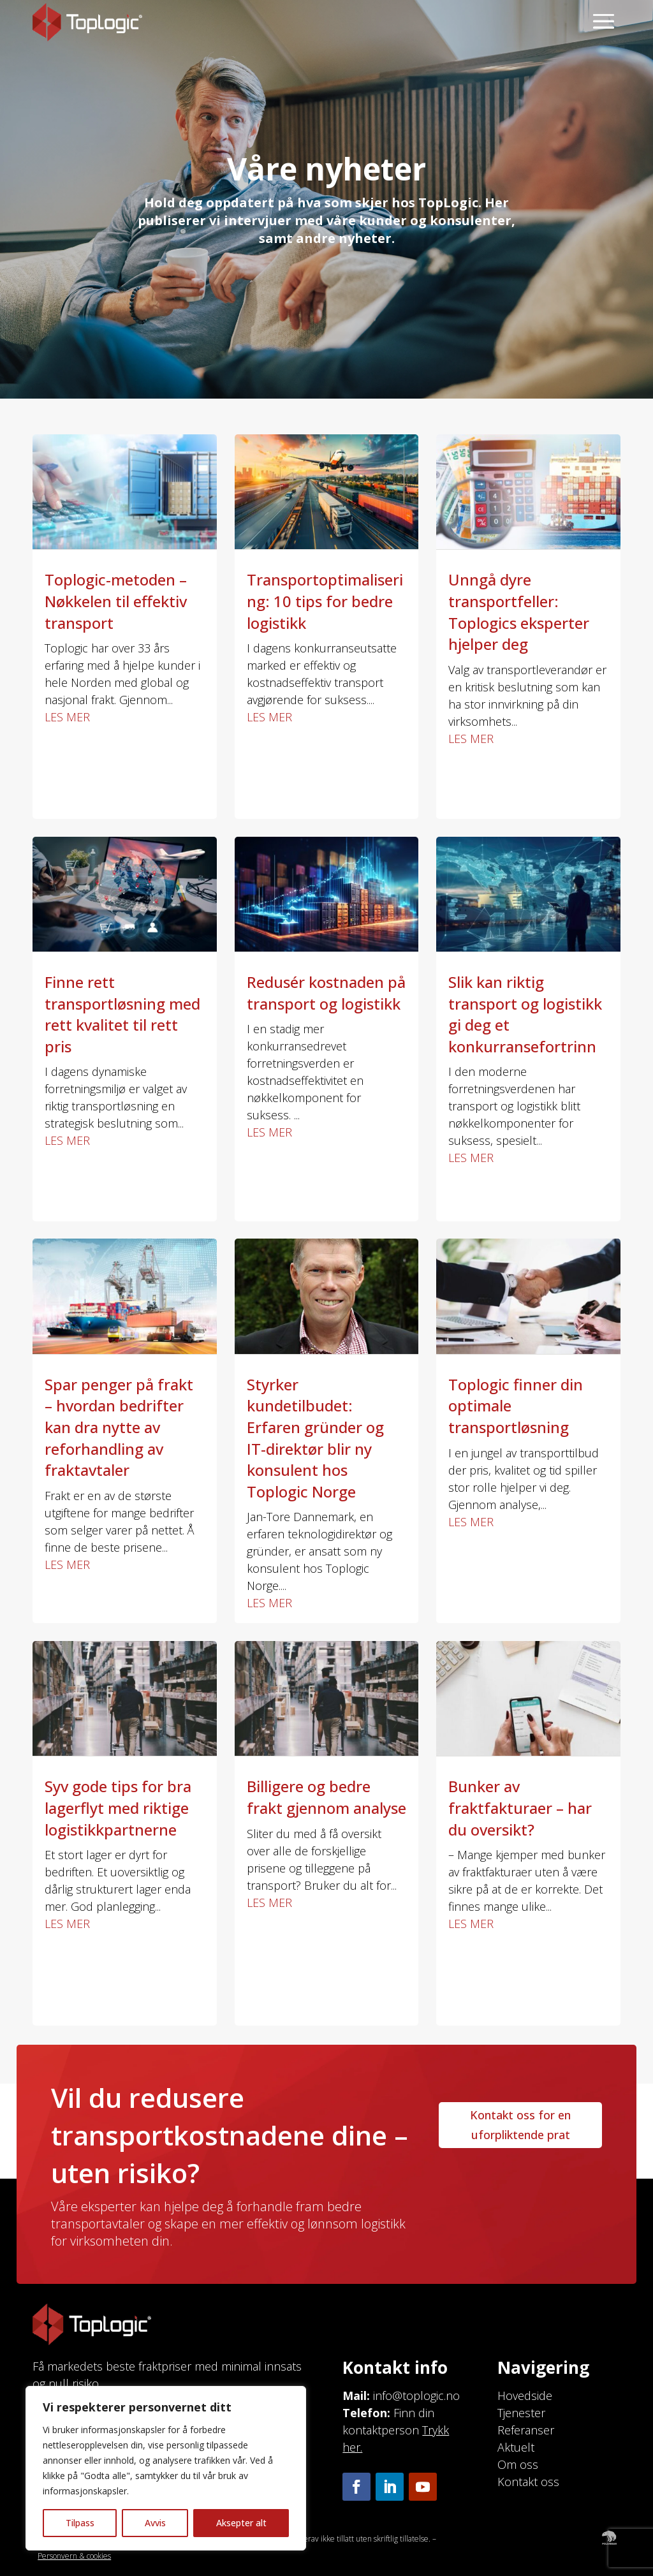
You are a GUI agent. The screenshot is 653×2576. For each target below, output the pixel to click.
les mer (67, 717)
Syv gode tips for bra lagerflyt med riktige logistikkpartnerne (118, 1807)
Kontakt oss (528, 2481)
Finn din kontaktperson (395, 2430)
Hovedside (524, 2395)
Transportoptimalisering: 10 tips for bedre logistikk (325, 601)
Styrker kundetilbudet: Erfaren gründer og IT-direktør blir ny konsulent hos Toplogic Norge (315, 1438)
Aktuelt (515, 2447)
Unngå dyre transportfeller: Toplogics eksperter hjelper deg (518, 611)
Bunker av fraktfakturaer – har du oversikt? (520, 1807)
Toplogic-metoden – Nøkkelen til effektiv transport (116, 601)
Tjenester (521, 2412)
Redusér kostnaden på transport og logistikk (326, 992)
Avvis (155, 2523)
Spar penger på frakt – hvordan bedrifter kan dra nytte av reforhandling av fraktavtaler (119, 1427)
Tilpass (80, 2523)
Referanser (525, 2430)
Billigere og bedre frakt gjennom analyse (326, 1797)
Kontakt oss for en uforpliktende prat (520, 2124)
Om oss (517, 2464)
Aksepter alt (241, 2523)
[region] (166, 2468)
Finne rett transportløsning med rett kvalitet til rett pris (122, 1014)
